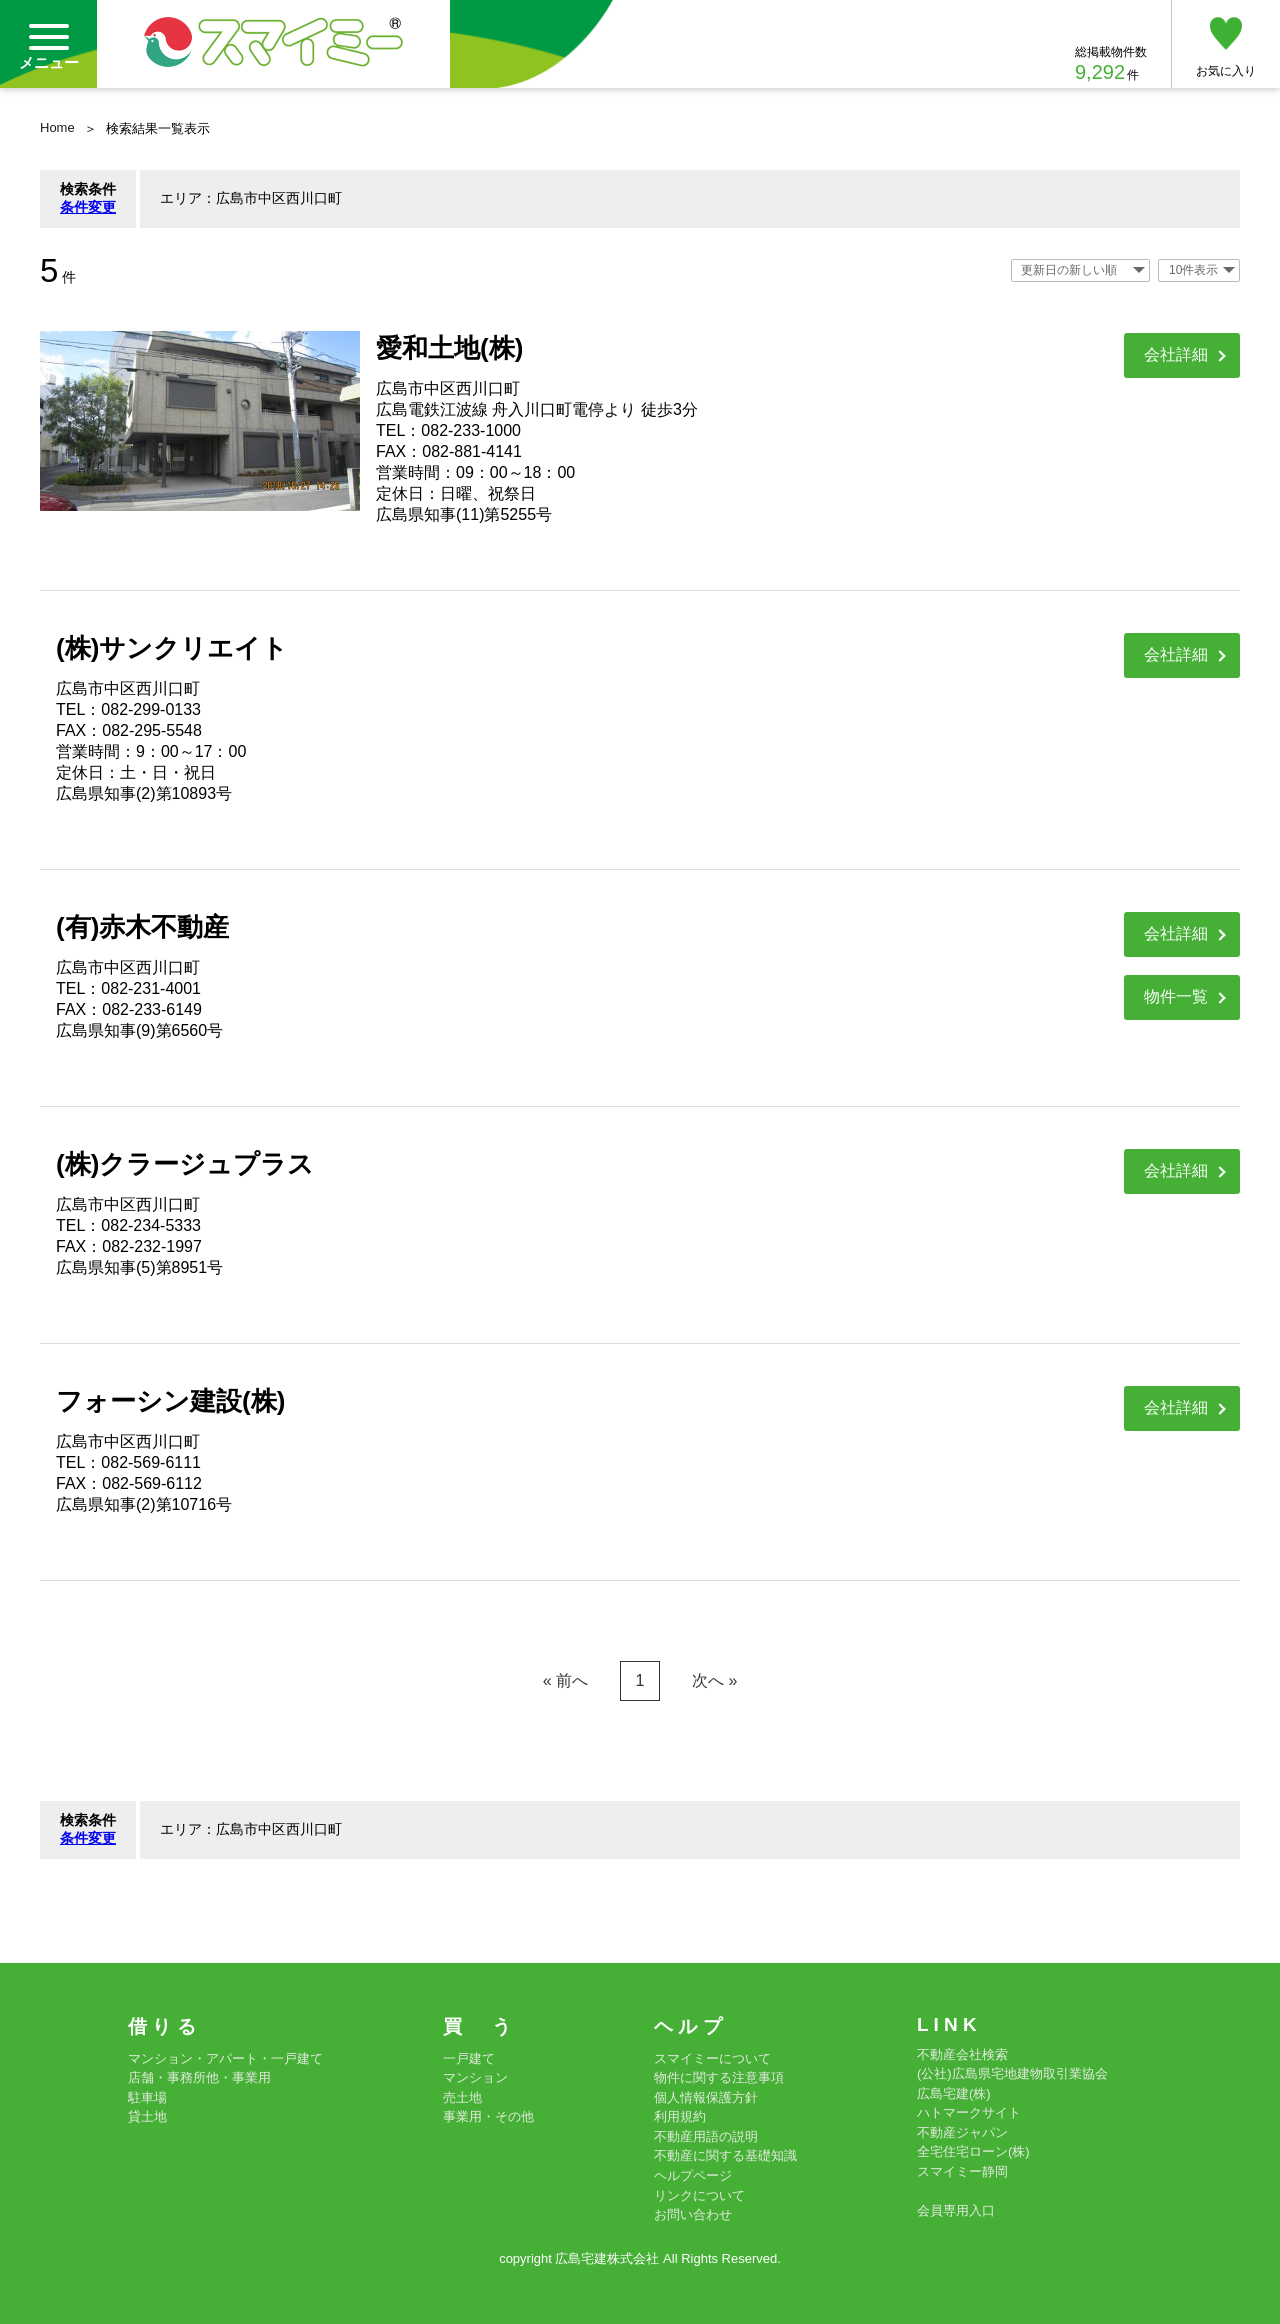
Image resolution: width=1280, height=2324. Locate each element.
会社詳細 (1176, 354)
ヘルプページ (693, 2175)
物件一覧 (1176, 996)
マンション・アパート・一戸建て (225, 2058)
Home (57, 127)
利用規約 (680, 2116)
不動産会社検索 (962, 2054)
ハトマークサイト (969, 2112)
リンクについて (699, 2195)
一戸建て (469, 2058)
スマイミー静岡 (962, 2171)
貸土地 (147, 2116)
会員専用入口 (956, 2210)
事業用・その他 (488, 2116)
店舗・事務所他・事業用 (199, 2077)
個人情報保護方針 (706, 2097)
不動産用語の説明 (706, 2136)
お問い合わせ (693, 2214)
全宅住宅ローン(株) (973, 2151)
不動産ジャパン (962, 2132)
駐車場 (147, 2097)
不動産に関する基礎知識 (725, 2155)
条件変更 (88, 207)
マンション (475, 2077)
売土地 (462, 2097)
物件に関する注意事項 (719, 2077)
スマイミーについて (712, 2058)
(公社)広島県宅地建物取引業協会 (1012, 2073)
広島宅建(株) (954, 2093)
